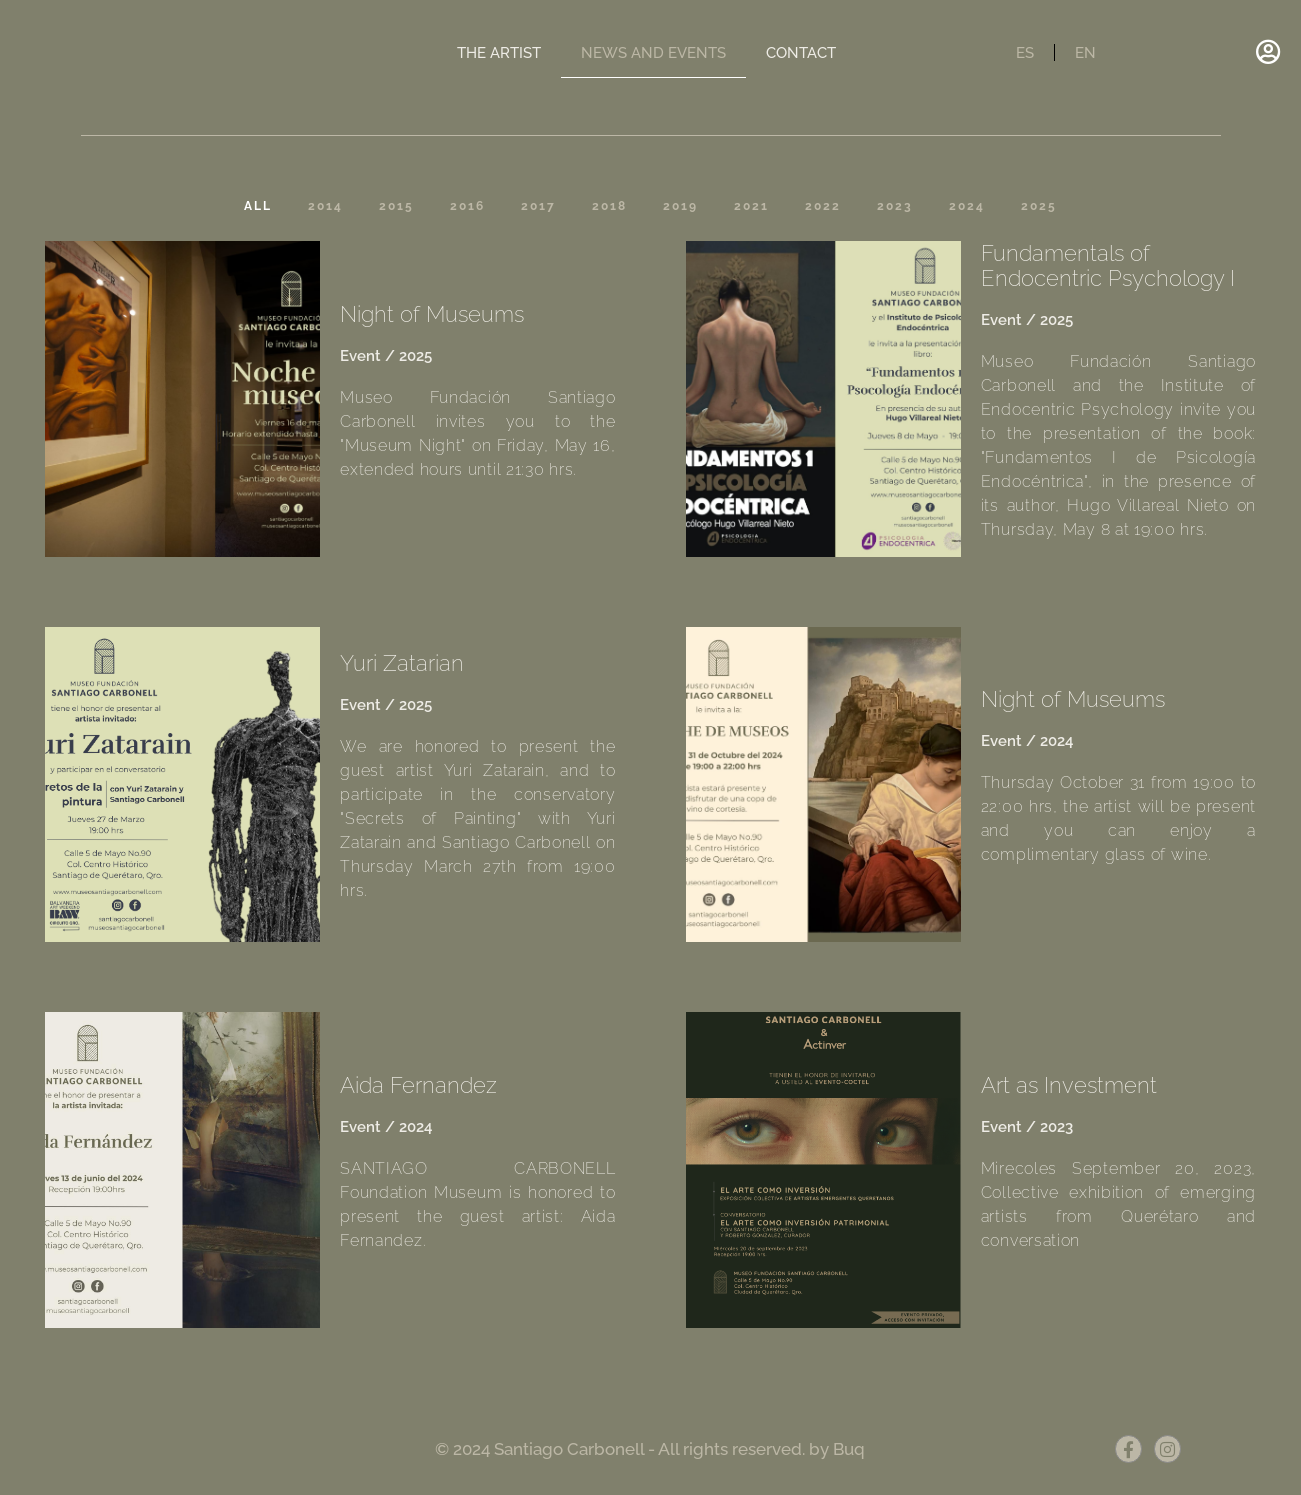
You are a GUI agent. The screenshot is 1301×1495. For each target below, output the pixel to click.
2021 (751, 206)
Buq (849, 1449)
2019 (680, 206)
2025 (1039, 206)
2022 (823, 206)
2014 (325, 206)
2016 (467, 206)
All (258, 206)
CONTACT (801, 53)
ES (1025, 53)
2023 (895, 206)
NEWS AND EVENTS (653, 53)
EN (1085, 53)
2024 (967, 206)
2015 (396, 206)
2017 (538, 206)
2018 (609, 206)
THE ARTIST (499, 53)
